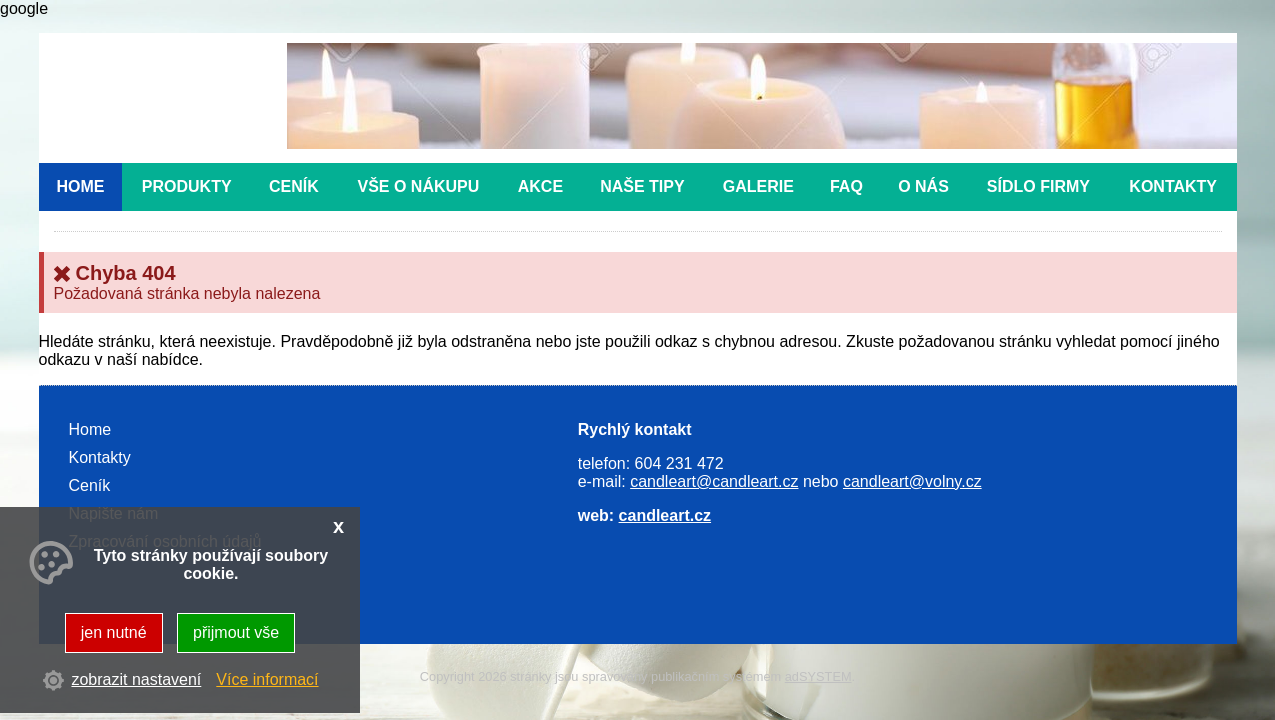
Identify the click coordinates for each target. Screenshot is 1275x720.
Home (80, 186)
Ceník (294, 186)
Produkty (187, 186)
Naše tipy (642, 186)
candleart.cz (665, 515)
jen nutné (114, 632)
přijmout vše (236, 632)
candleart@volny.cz (912, 481)
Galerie (758, 186)
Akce (540, 186)
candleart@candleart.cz (714, 481)
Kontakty (1173, 186)
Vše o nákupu (418, 186)
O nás (923, 186)
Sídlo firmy (1038, 186)
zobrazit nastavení (136, 679)
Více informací (267, 679)
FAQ (846, 186)
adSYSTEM (818, 676)
